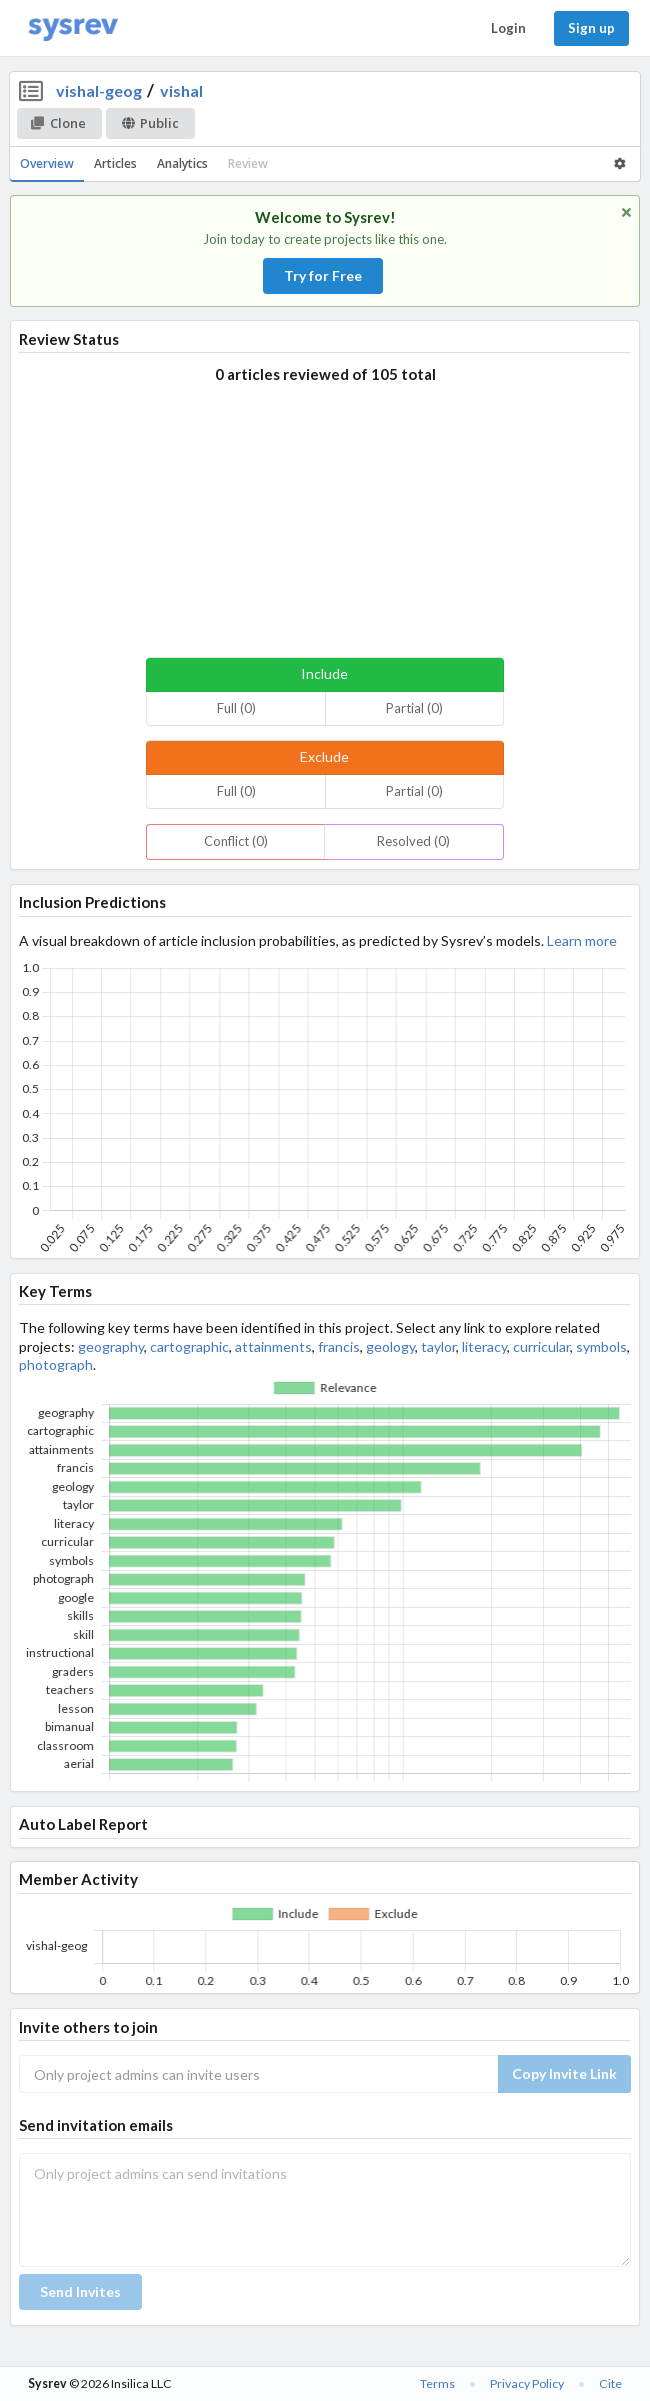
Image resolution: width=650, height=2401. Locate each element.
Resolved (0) (413, 841)
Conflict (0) (236, 841)
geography (111, 1346)
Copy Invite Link (564, 2073)
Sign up (591, 28)
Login (508, 28)
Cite (610, 2383)
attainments (273, 1346)
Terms (437, 2383)
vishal (181, 90)
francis (339, 1346)
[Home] (73, 28)
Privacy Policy (527, 2383)
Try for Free (323, 275)
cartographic (189, 1346)
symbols (601, 1346)
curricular (541, 1346)
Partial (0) (414, 708)
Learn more (582, 940)
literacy (484, 1346)
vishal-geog (99, 90)
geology (390, 1346)
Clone (58, 123)
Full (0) (236, 708)
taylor (438, 1346)
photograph (56, 1364)
